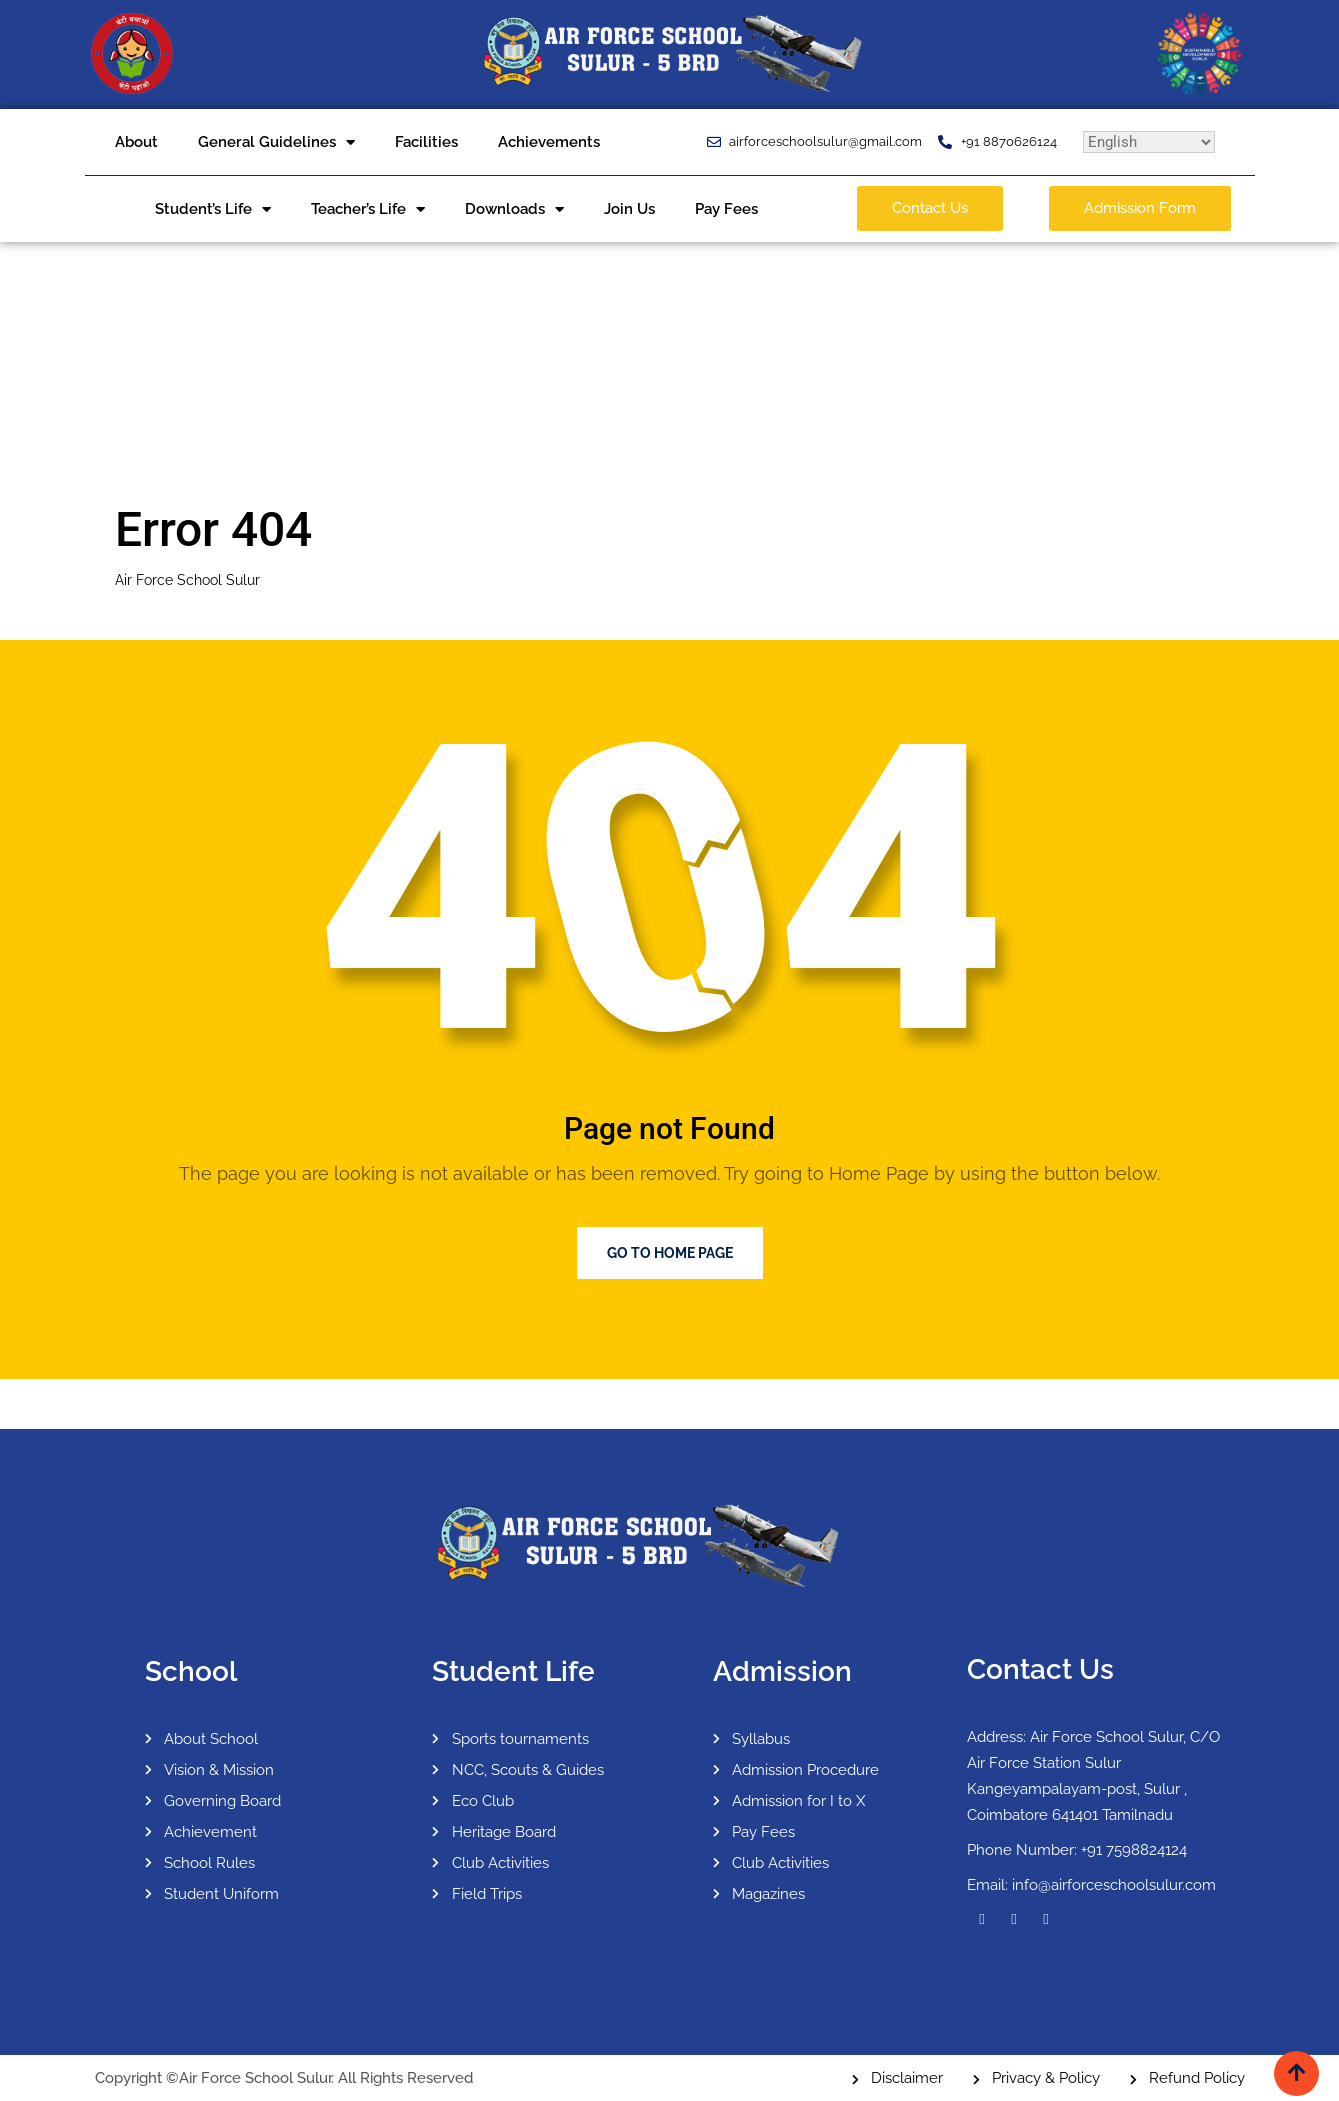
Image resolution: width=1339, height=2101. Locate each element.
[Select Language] (1149, 142)
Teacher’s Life (368, 209)
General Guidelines (276, 142)
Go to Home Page (670, 1253)
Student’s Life (213, 209)
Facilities (426, 142)
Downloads (514, 209)
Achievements (549, 142)
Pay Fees (726, 209)
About (136, 142)
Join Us (629, 209)
